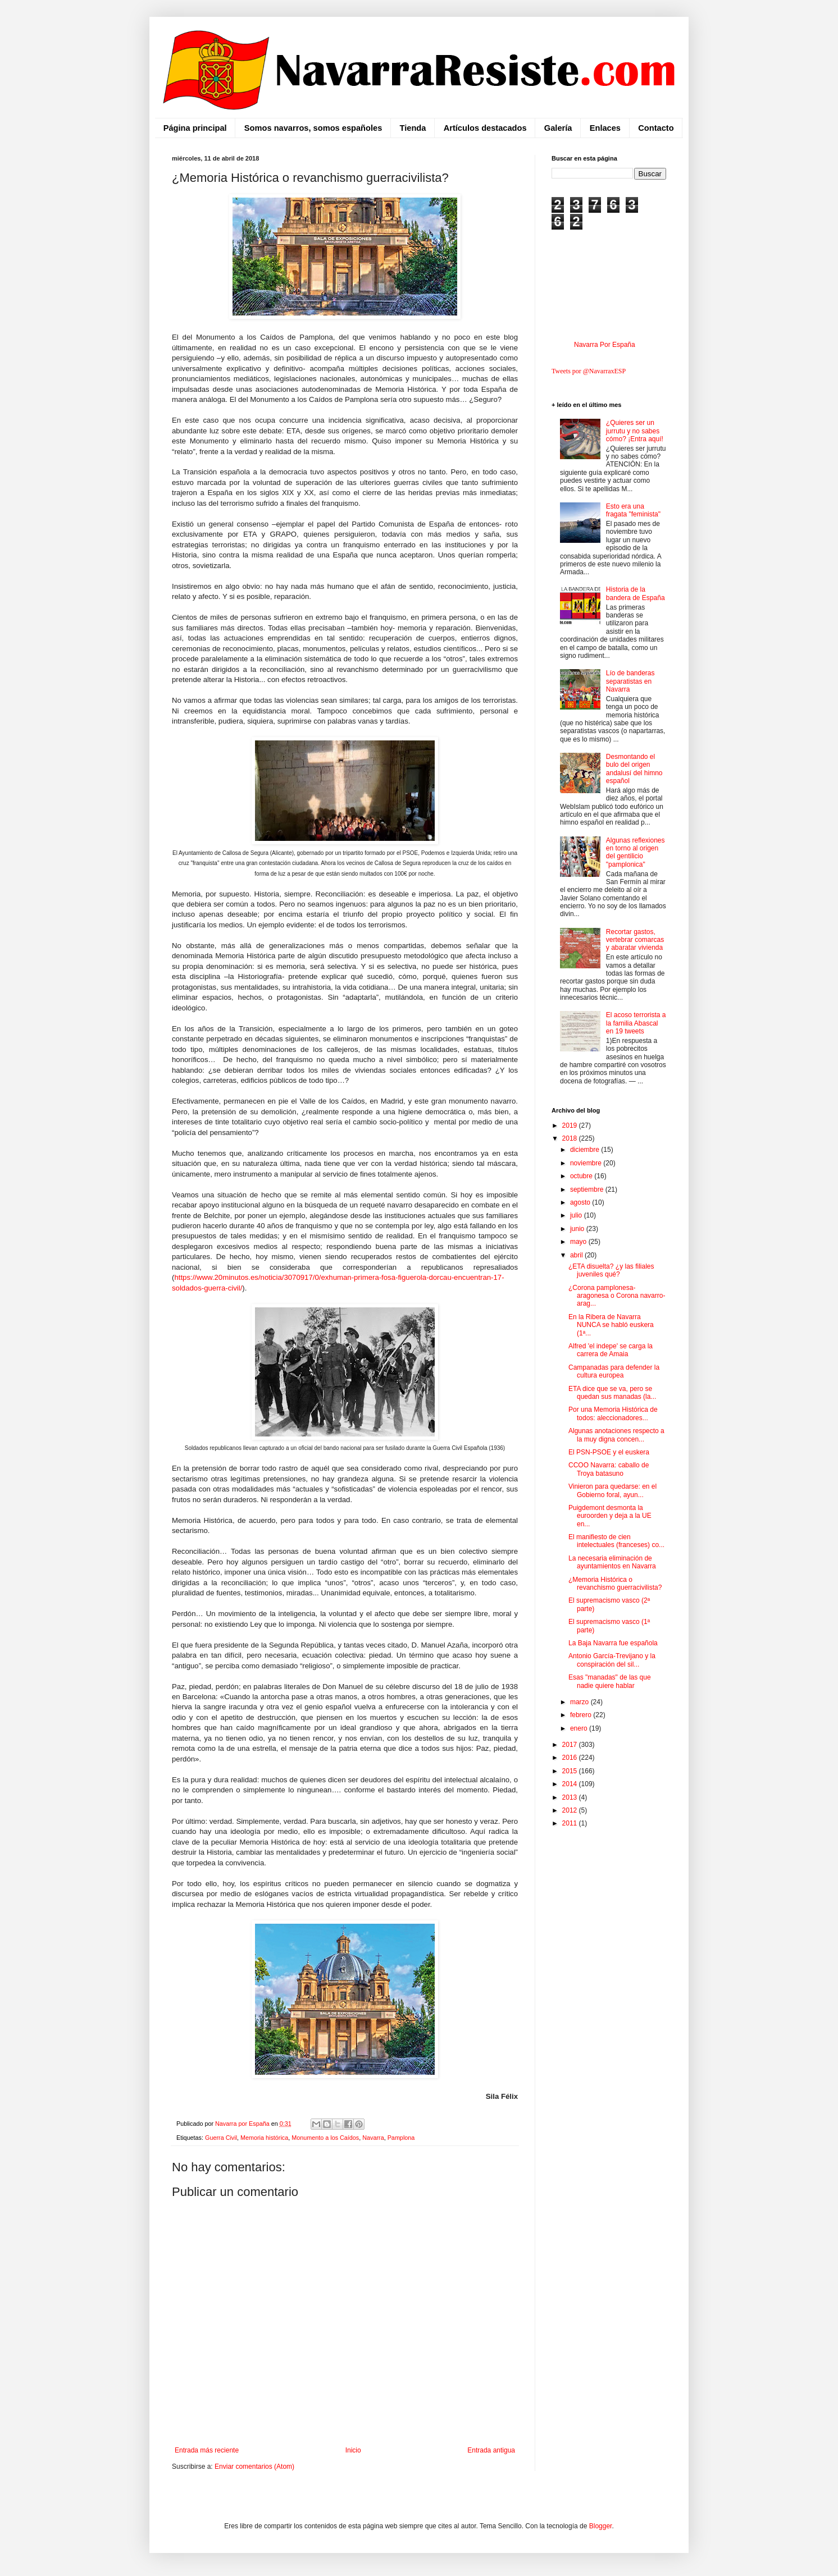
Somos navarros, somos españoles (313, 127)
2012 (570, 1810)
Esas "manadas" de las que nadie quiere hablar (609, 1681)
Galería (558, 127)
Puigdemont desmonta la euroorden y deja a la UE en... (610, 1516)
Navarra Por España (604, 345)
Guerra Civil (221, 2137)
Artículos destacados (485, 127)
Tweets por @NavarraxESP (589, 371)
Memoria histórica (264, 2137)
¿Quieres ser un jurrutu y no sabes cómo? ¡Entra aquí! (634, 431)
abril (577, 1255)
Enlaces (605, 127)
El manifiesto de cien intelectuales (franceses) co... (616, 1541)
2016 (570, 1757)
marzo (580, 1702)
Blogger (600, 2526)
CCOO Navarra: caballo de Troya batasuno (608, 1469)
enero (579, 1728)
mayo (579, 1242)
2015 (570, 1771)
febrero (581, 1715)
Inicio (353, 2450)
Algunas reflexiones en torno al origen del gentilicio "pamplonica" (635, 852)
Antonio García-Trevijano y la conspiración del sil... (611, 1660)
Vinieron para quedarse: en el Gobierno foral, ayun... (612, 1490)
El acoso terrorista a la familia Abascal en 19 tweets (636, 1023)
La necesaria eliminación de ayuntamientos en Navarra (612, 1562)
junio (578, 1229)
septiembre (587, 1189)
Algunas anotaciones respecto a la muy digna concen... (616, 1435)
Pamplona (401, 2137)
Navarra (373, 2137)
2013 (570, 1797)
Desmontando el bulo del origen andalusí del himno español (634, 769)
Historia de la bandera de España (635, 593)
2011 (570, 1823)
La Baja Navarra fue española (613, 1643)
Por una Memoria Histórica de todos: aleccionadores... (613, 1413)
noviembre (586, 1163)
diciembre (585, 1150)
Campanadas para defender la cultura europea (613, 1371)
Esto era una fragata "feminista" (633, 510)
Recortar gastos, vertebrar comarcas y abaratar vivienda (635, 940)
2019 (570, 1125)
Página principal (195, 127)
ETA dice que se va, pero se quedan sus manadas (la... (612, 1393)
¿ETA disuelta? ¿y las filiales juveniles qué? (611, 1270)
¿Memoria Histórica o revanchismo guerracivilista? (615, 1583)
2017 (570, 1745)
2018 (570, 1138)
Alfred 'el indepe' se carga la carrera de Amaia (610, 1350)
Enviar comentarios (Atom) (254, 2466)
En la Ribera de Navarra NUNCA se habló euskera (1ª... (611, 1325)
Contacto (655, 127)
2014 (570, 1784)
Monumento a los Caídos (325, 2137)
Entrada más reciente (207, 2450)
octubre (582, 1176)
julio (577, 1215)
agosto (581, 1202)
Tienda (413, 127)
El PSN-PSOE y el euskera (608, 1452)
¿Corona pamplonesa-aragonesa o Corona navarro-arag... (616, 1296)
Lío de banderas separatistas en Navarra (630, 681)
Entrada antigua (491, 2450)
